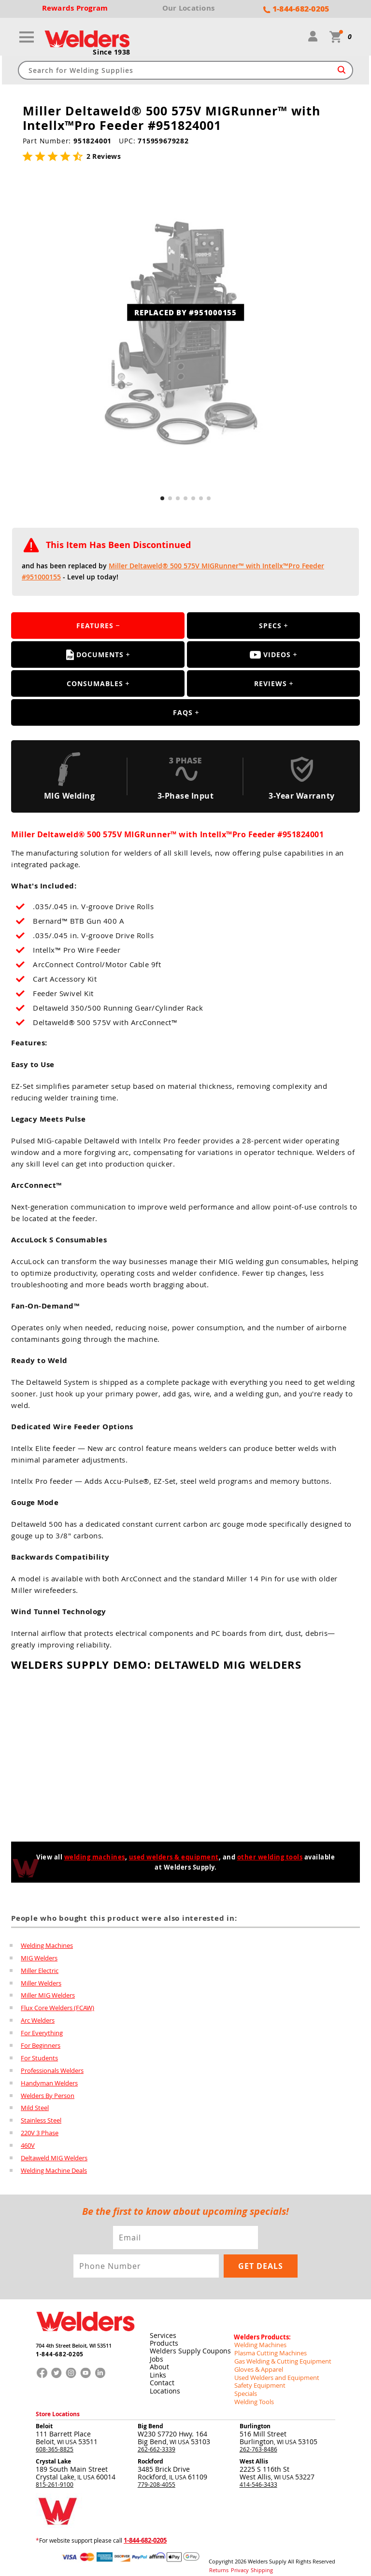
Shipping (255, 2561)
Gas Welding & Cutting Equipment (279, 2357)
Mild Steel (35, 2108)
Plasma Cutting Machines (268, 2349)
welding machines (94, 1857)
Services (162, 2333)
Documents (95, 655)
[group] (186, 334)
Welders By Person (47, 2096)
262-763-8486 (258, 2442)
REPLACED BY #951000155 (185, 312)
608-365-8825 (54, 2442)
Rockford (150, 2454)
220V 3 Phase (39, 2133)
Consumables (95, 684)
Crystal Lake (53, 2454)
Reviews (270, 684)
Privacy (236, 2561)
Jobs (156, 2356)
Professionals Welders (52, 2071)
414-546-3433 (258, 2477)
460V (28, 2146)
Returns (218, 2561)
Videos (270, 655)
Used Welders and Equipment (274, 2372)
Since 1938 (111, 52)
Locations (164, 2387)
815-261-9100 (54, 2477)
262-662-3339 (156, 2442)
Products (163, 2341)
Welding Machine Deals (54, 2171)
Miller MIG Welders (48, 1995)
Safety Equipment (257, 2380)
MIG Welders (39, 1958)
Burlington (255, 2419)
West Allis (254, 2454)
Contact (161, 2379)
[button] (162, 499)
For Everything (42, 2033)
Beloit (44, 2419)
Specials (245, 2388)
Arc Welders (38, 2020)
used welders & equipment (174, 1857)
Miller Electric (39, 1970)
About (159, 2364)
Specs (270, 626)
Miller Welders (41, 1983)
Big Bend (150, 2419)
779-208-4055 (156, 2477)
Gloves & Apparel (257, 2364)
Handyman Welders (49, 2083)
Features (95, 626)
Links (157, 2372)
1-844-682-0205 (57, 2353)
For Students (39, 2058)
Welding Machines (47, 1945)
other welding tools (270, 1857)
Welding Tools (252, 2395)
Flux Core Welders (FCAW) (57, 2008)
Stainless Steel (41, 2121)
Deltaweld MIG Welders (54, 2158)
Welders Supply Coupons (189, 2348)
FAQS (183, 713)
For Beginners (40, 2045)
